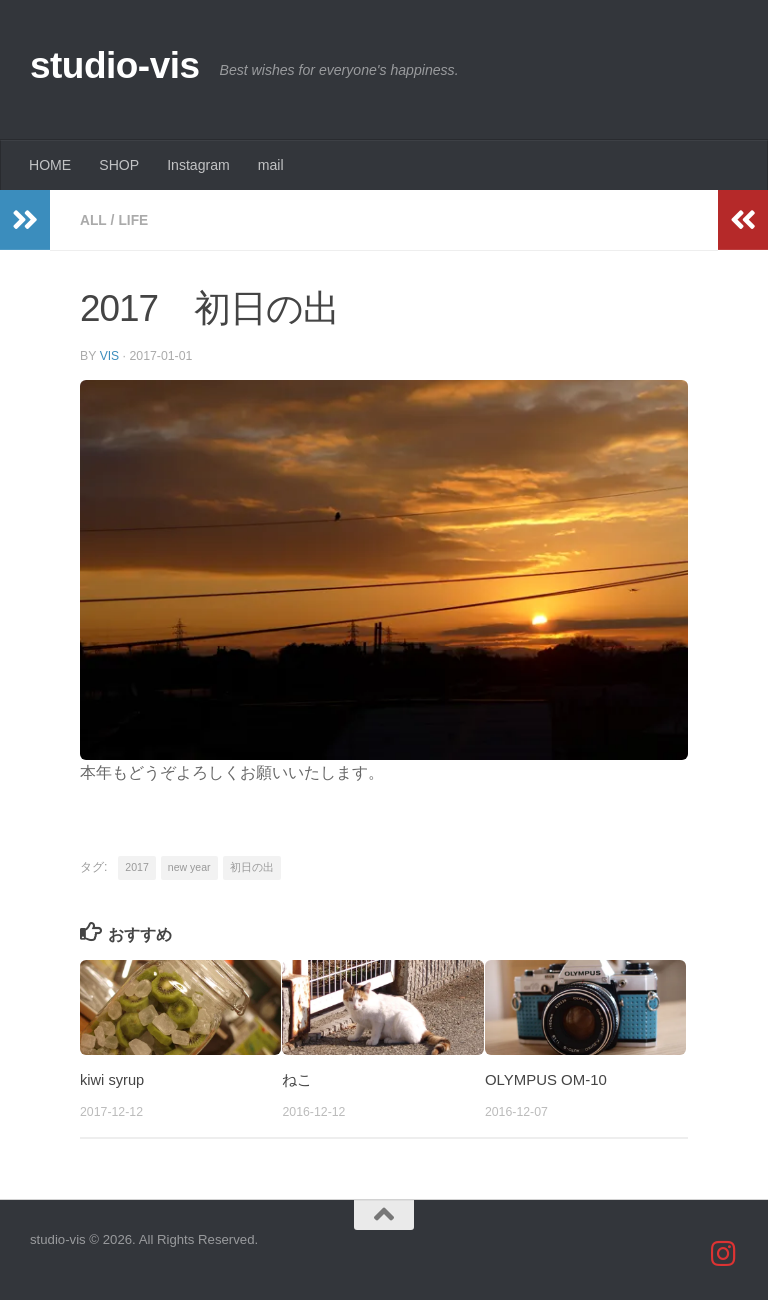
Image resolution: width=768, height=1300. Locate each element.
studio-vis (115, 65)
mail (271, 165)
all (93, 220)
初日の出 (252, 866)
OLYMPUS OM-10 (546, 1078)
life (134, 220)
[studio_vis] (724, 1253)
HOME (50, 165)
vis (110, 355)
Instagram (198, 165)
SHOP (119, 165)
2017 (136, 866)
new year (189, 866)
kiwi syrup (113, 1078)
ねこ (297, 1078)
